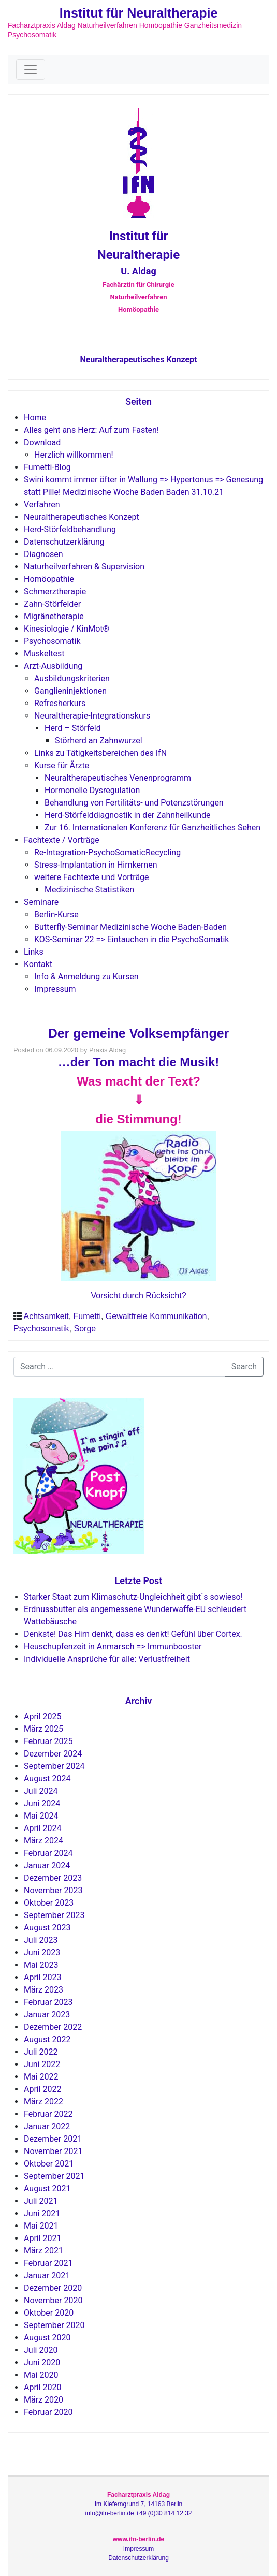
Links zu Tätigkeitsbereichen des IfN (100, 753)
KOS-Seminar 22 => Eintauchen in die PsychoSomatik (131, 939)
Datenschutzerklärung (64, 542)
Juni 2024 (42, 1803)
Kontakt (38, 964)
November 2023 (53, 1890)
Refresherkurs (59, 703)
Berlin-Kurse (56, 914)
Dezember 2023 (53, 1878)
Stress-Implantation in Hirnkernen (95, 865)
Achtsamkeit (46, 1316)
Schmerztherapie (55, 591)
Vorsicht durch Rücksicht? (138, 1295)
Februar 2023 (48, 2002)
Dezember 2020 (53, 2288)
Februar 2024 (48, 1853)
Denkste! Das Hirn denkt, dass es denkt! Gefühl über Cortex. (133, 1634)
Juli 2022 (40, 2052)
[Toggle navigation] (30, 69)
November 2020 (53, 2300)
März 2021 (43, 2251)
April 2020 (43, 2387)
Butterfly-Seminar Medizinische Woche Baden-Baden (130, 927)
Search (244, 1366)
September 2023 (54, 1915)
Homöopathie (49, 579)
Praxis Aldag (107, 1050)
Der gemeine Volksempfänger (138, 1033)
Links (33, 952)
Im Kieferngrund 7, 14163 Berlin (138, 2504)
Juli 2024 (40, 1791)
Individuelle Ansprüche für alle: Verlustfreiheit (107, 1659)
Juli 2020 (40, 2350)
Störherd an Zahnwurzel (98, 740)
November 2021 (53, 2151)
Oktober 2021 (49, 2164)
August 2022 (47, 2039)
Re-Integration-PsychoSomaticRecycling (107, 852)
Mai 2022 (41, 2077)
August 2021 (47, 2188)
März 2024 (43, 1841)
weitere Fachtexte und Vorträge (91, 877)
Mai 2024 (41, 1816)
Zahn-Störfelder (52, 604)
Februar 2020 (48, 2412)
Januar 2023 (47, 2014)
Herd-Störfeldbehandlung (70, 529)
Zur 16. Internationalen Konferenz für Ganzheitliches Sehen (152, 827)
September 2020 (54, 2325)
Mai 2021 (41, 2226)
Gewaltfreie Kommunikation (156, 1316)
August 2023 (47, 1928)
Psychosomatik (52, 641)
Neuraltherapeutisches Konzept (138, 359)
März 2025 (43, 1729)
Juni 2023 (42, 1952)
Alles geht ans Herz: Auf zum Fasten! (91, 430)
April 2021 (43, 2238)
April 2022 (43, 2089)
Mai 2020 (41, 2375)
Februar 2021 (48, 2263)
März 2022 (43, 2101)
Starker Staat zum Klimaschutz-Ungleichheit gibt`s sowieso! (133, 1597)
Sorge (85, 1328)
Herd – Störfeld (73, 728)
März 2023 (43, 1990)
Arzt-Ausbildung (53, 666)
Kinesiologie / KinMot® (66, 629)
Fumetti (87, 1316)
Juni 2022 (42, 2064)
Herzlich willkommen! (73, 455)
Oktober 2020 (49, 2313)
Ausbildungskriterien (72, 678)
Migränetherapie (54, 616)
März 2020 (43, 2400)
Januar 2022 (47, 2126)
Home (35, 417)
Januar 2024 (47, 1865)
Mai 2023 (41, 1965)
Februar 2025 (48, 1741)
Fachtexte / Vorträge (61, 840)
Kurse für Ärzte (61, 765)
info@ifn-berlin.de (109, 2513)
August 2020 (47, 2338)
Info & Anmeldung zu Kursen (86, 977)
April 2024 (43, 1828)
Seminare (41, 902)
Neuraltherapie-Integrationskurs (92, 716)
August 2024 (47, 1778)
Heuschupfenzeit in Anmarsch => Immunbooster (112, 1646)
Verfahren (42, 504)
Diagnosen (43, 554)
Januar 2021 (47, 2275)
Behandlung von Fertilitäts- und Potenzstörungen (134, 803)
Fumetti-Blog (47, 467)
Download (42, 442)
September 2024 (54, 1766)
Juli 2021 (40, 2201)
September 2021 (54, 2176)
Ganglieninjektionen (70, 691)
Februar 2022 (48, 2114)
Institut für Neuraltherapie (139, 13)
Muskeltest (44, 653)
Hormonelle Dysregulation (92, 790)
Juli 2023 (40, 1940)
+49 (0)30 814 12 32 (164, 2513)
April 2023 (43, 1977)
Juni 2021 (42, 2213)
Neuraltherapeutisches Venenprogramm (118, 778)
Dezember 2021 (53, 2139)
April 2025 (43, 1716)
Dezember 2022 (53, 2027)
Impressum (55, 989)
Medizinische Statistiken (89, 890)
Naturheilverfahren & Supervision (84, 567)
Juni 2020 (42, 2362)
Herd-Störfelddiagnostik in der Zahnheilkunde (128, 815)
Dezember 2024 (53, 1754)
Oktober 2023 (49, 1903)
